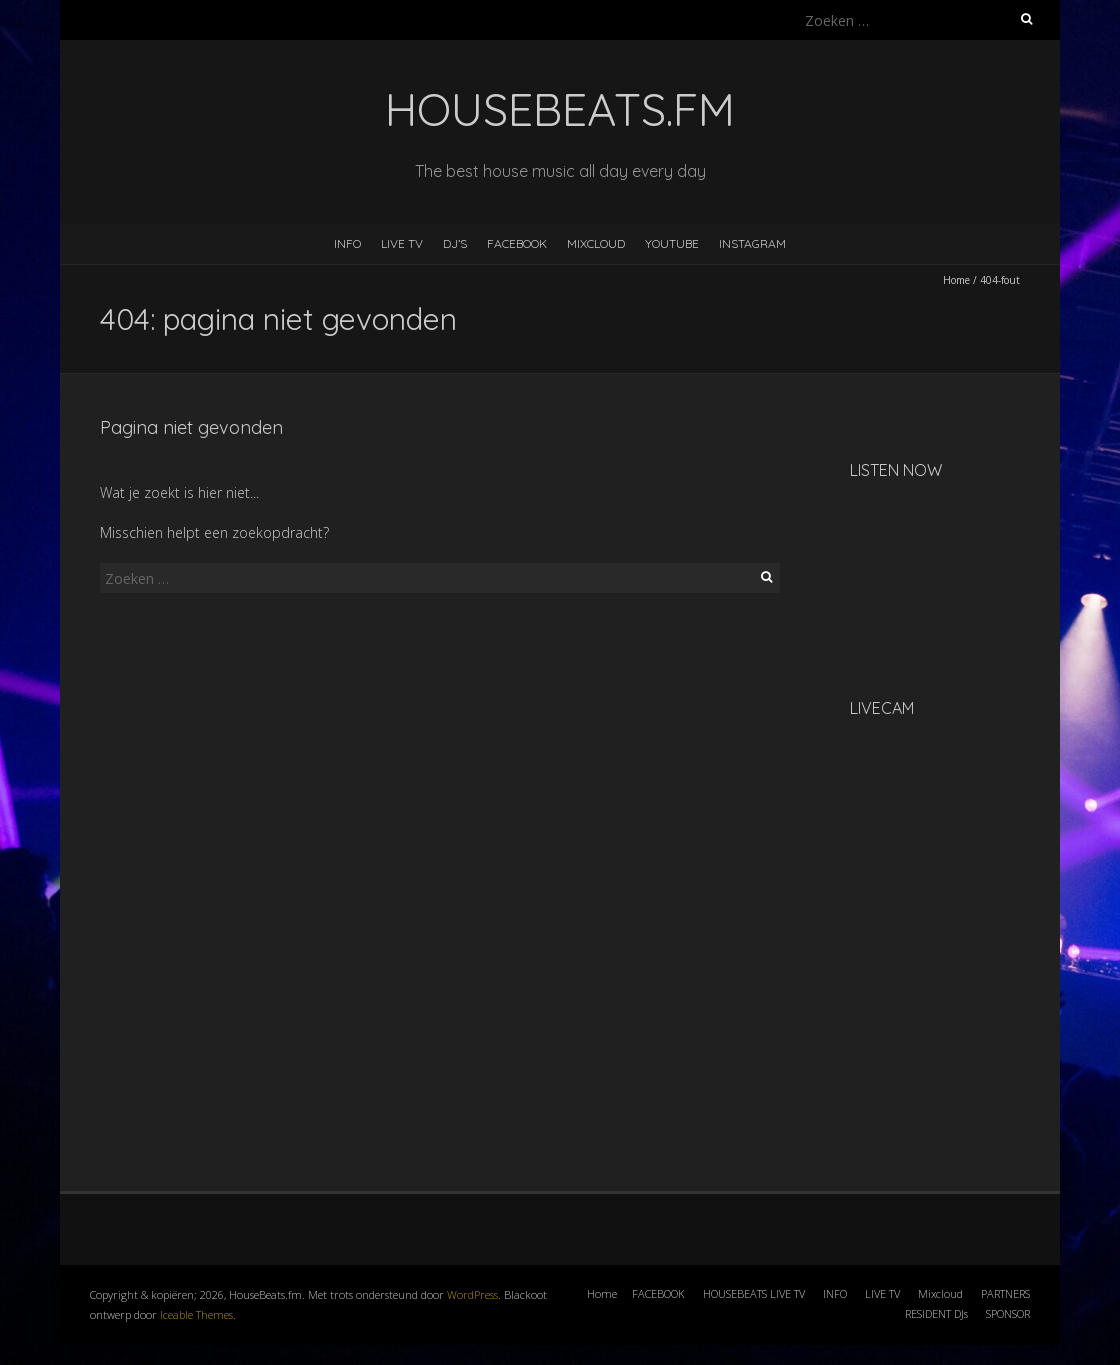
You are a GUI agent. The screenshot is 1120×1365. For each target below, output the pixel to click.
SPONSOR (1008, 1313)
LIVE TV (402, 243)
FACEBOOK (517, 243)
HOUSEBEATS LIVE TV (754, 1293)
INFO (347, 243)
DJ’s (455, 243)
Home (956, 280)
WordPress (472, 1294)
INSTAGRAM (752, 243)
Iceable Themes (196, 1314)
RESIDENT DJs (936, 1313)
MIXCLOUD (596, 243)
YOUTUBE (672, 243)
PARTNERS (1005, 1293)
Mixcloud (940, 1293)
